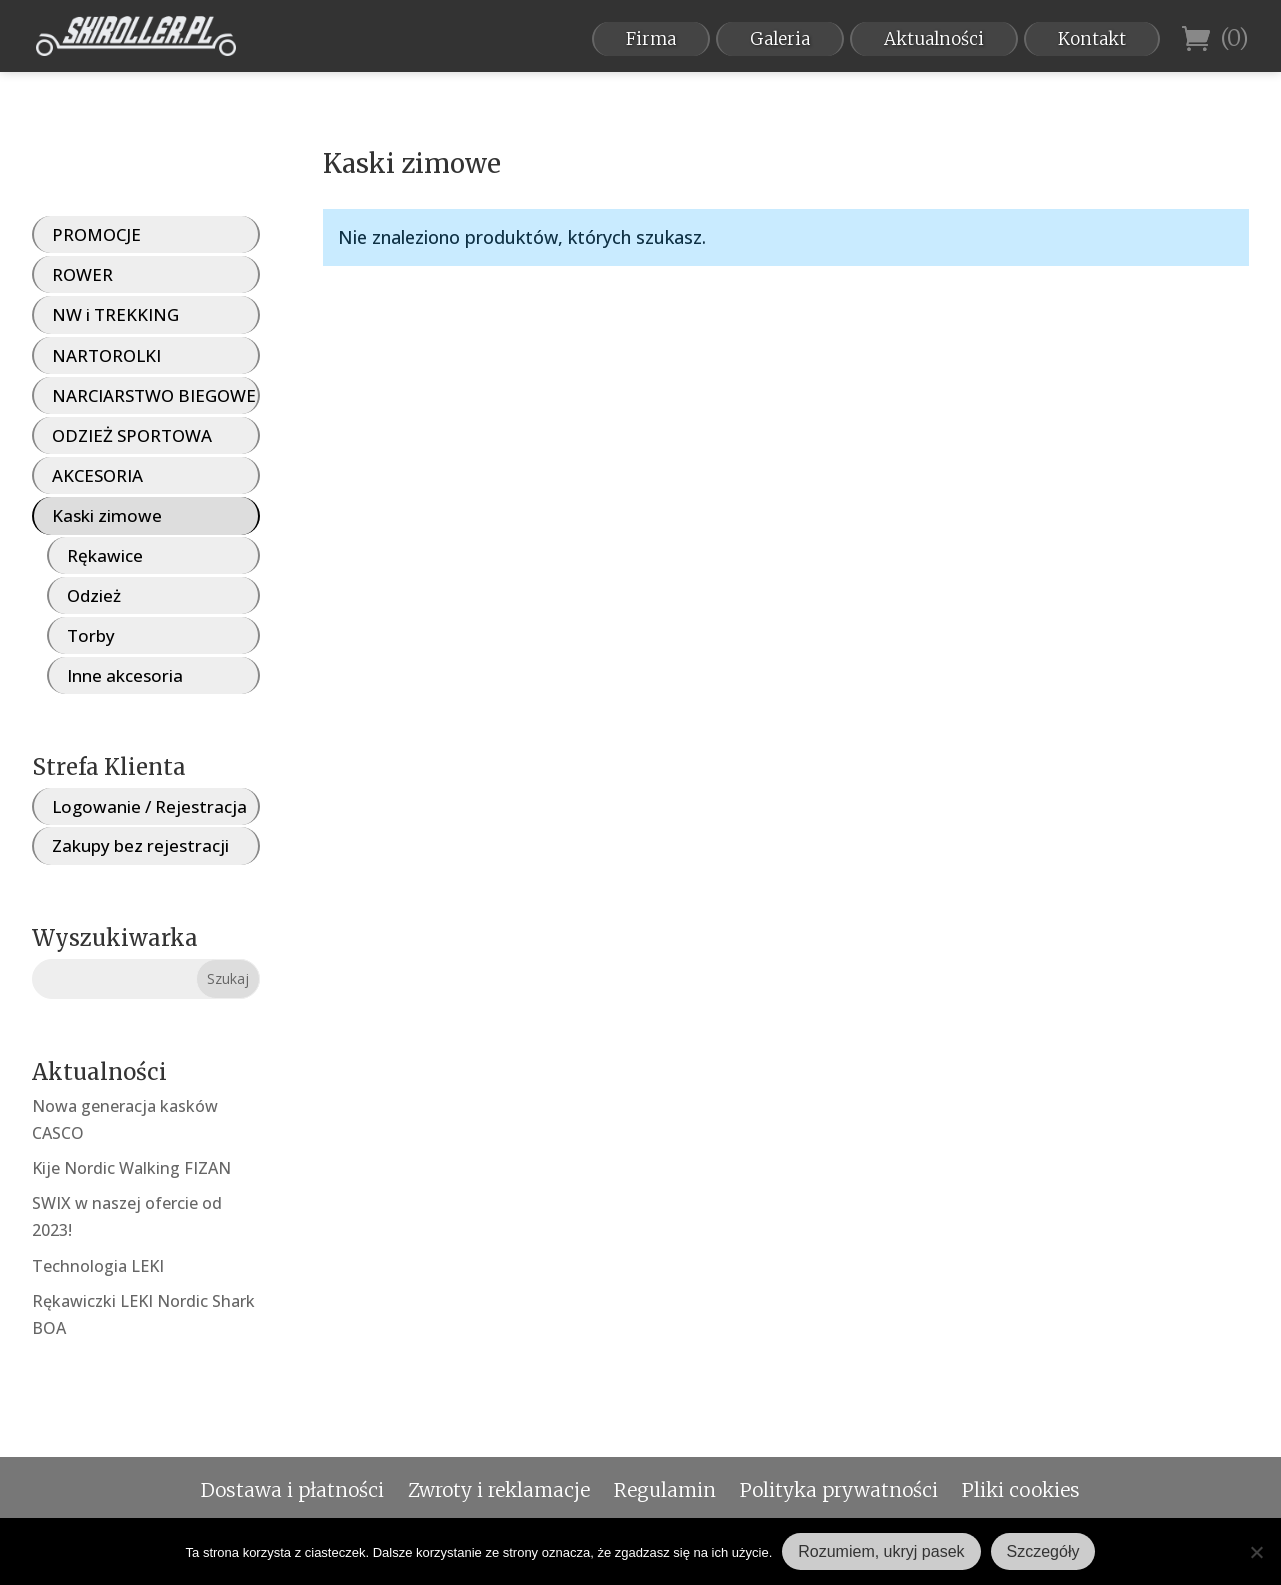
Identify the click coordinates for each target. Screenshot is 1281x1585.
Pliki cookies (1021, 1490)
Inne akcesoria (125, 675)
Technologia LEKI (98, 1266)
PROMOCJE (96, 234)
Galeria (780, 39)
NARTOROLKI (106, 355)
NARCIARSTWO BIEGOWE (154, 395)
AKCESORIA (97, 475)
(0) (1215, 39)
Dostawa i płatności (292, 1490)
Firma (651, 39)
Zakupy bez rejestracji (140, 845)
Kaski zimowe (107, 515)
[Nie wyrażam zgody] (1256, 1552)
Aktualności (934, 39)
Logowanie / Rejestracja (149, 806)
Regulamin (665, 1490)
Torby (91, 635)
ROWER (82, 274)
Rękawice (105, 555)
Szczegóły (1043, 1551)
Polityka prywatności (839, 1490)
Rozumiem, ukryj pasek (881, 1551)
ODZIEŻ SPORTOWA (132, 435)
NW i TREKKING (115, 314)
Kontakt (1092, 39)
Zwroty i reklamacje (499, 1490)
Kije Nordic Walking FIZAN (131, 1168)
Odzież (94, 595)
